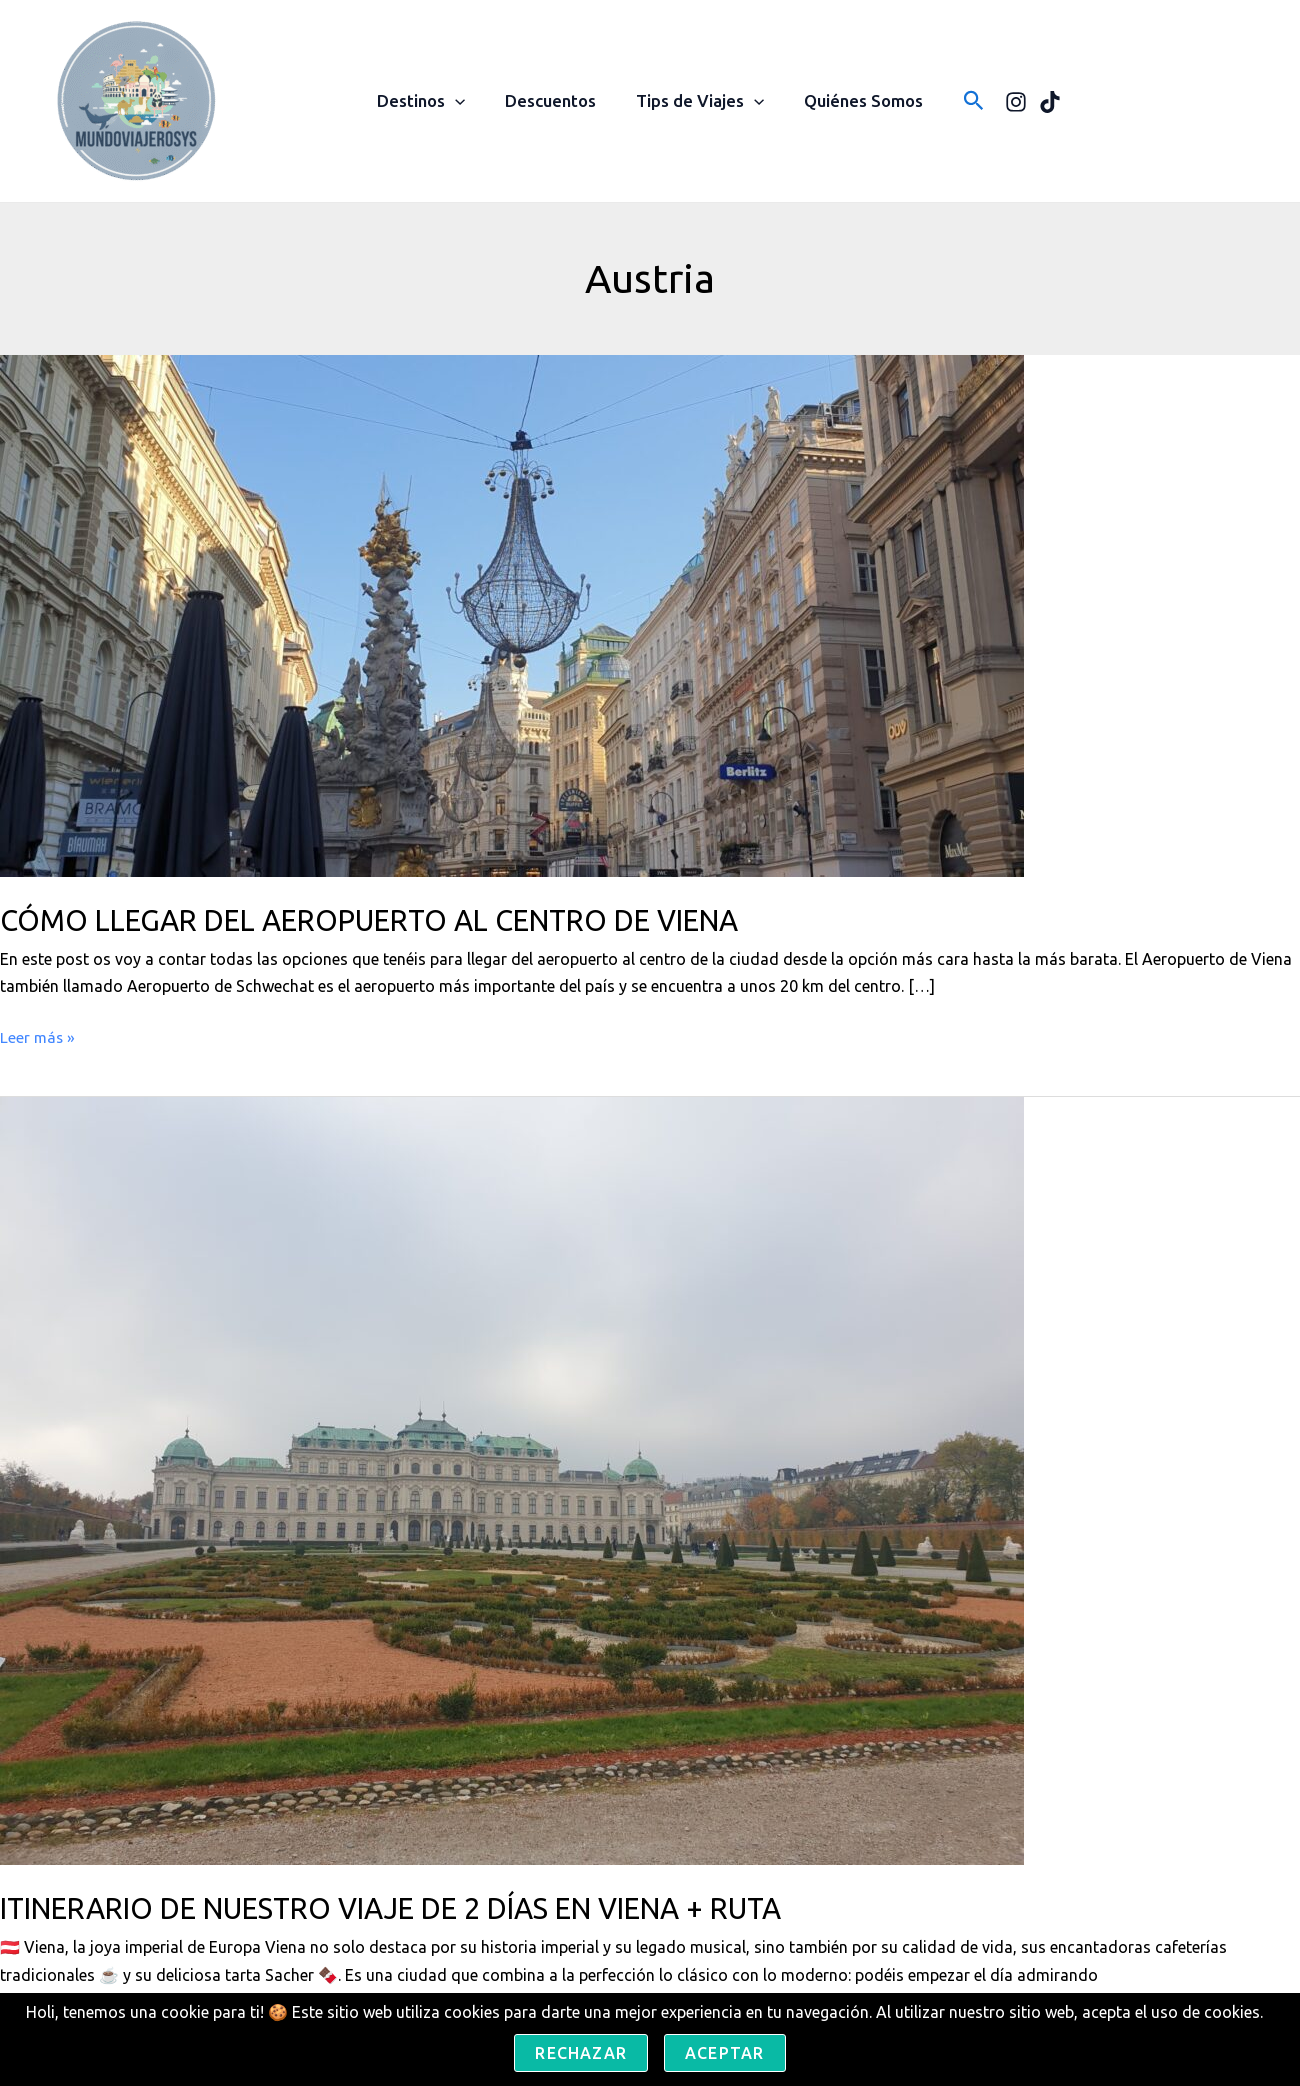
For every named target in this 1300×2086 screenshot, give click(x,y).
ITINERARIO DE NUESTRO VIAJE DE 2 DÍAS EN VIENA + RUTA (419, 1908)
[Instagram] (1004, 102)
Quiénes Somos (854, 100)
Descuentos (553, 100)
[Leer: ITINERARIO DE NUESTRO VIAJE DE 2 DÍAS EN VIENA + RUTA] (512, 1480)
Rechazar (581, 2053)
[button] (464, 101)
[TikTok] (1038, 102)
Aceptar (724, 2053)
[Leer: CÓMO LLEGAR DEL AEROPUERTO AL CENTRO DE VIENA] (512, 614)
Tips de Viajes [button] (697, 101)
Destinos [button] (430, 101)
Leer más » (38, 1037)
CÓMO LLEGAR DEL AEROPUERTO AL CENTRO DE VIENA (393, 920)
